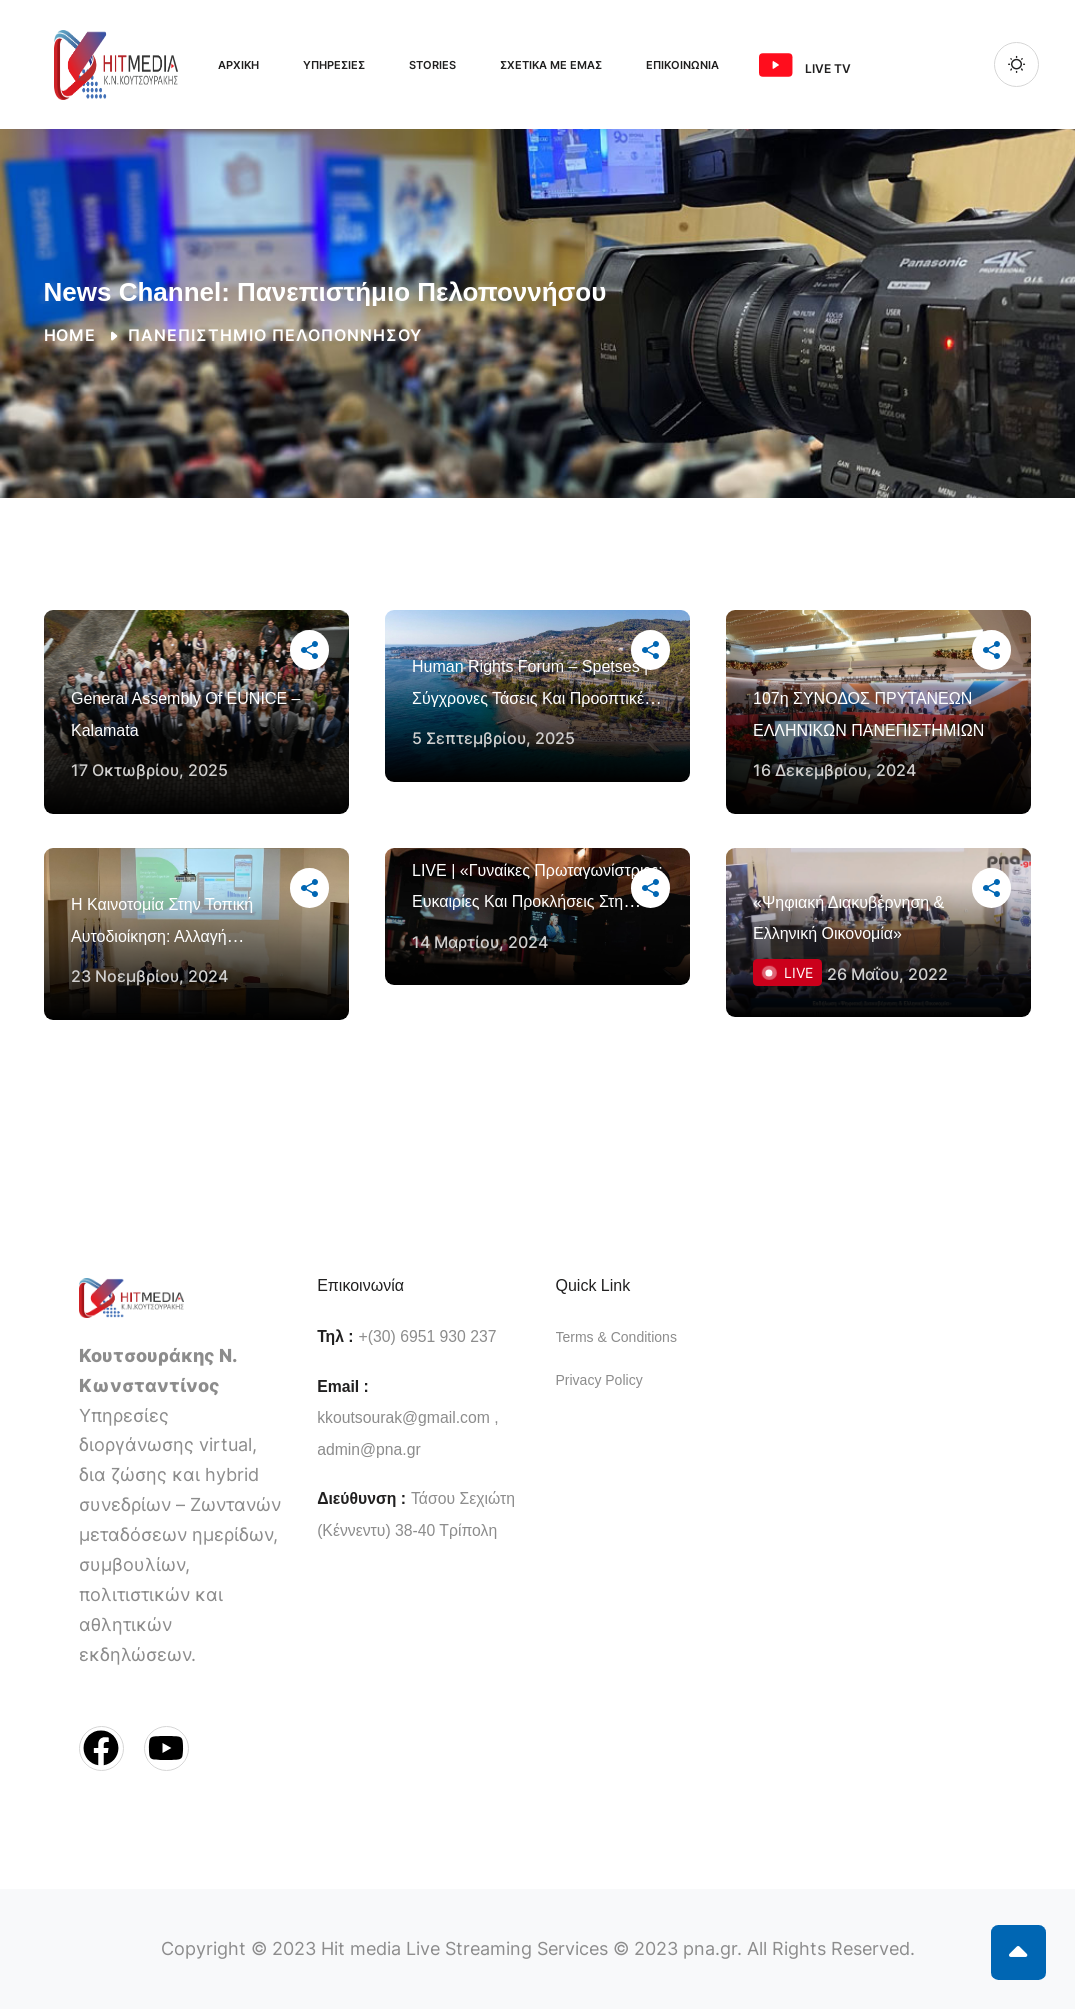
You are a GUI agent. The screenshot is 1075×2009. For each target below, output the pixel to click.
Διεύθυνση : (361, 1498)
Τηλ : (335, 1336)
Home (70, 335)
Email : (343, 1386)
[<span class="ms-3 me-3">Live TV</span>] (776, 65)
